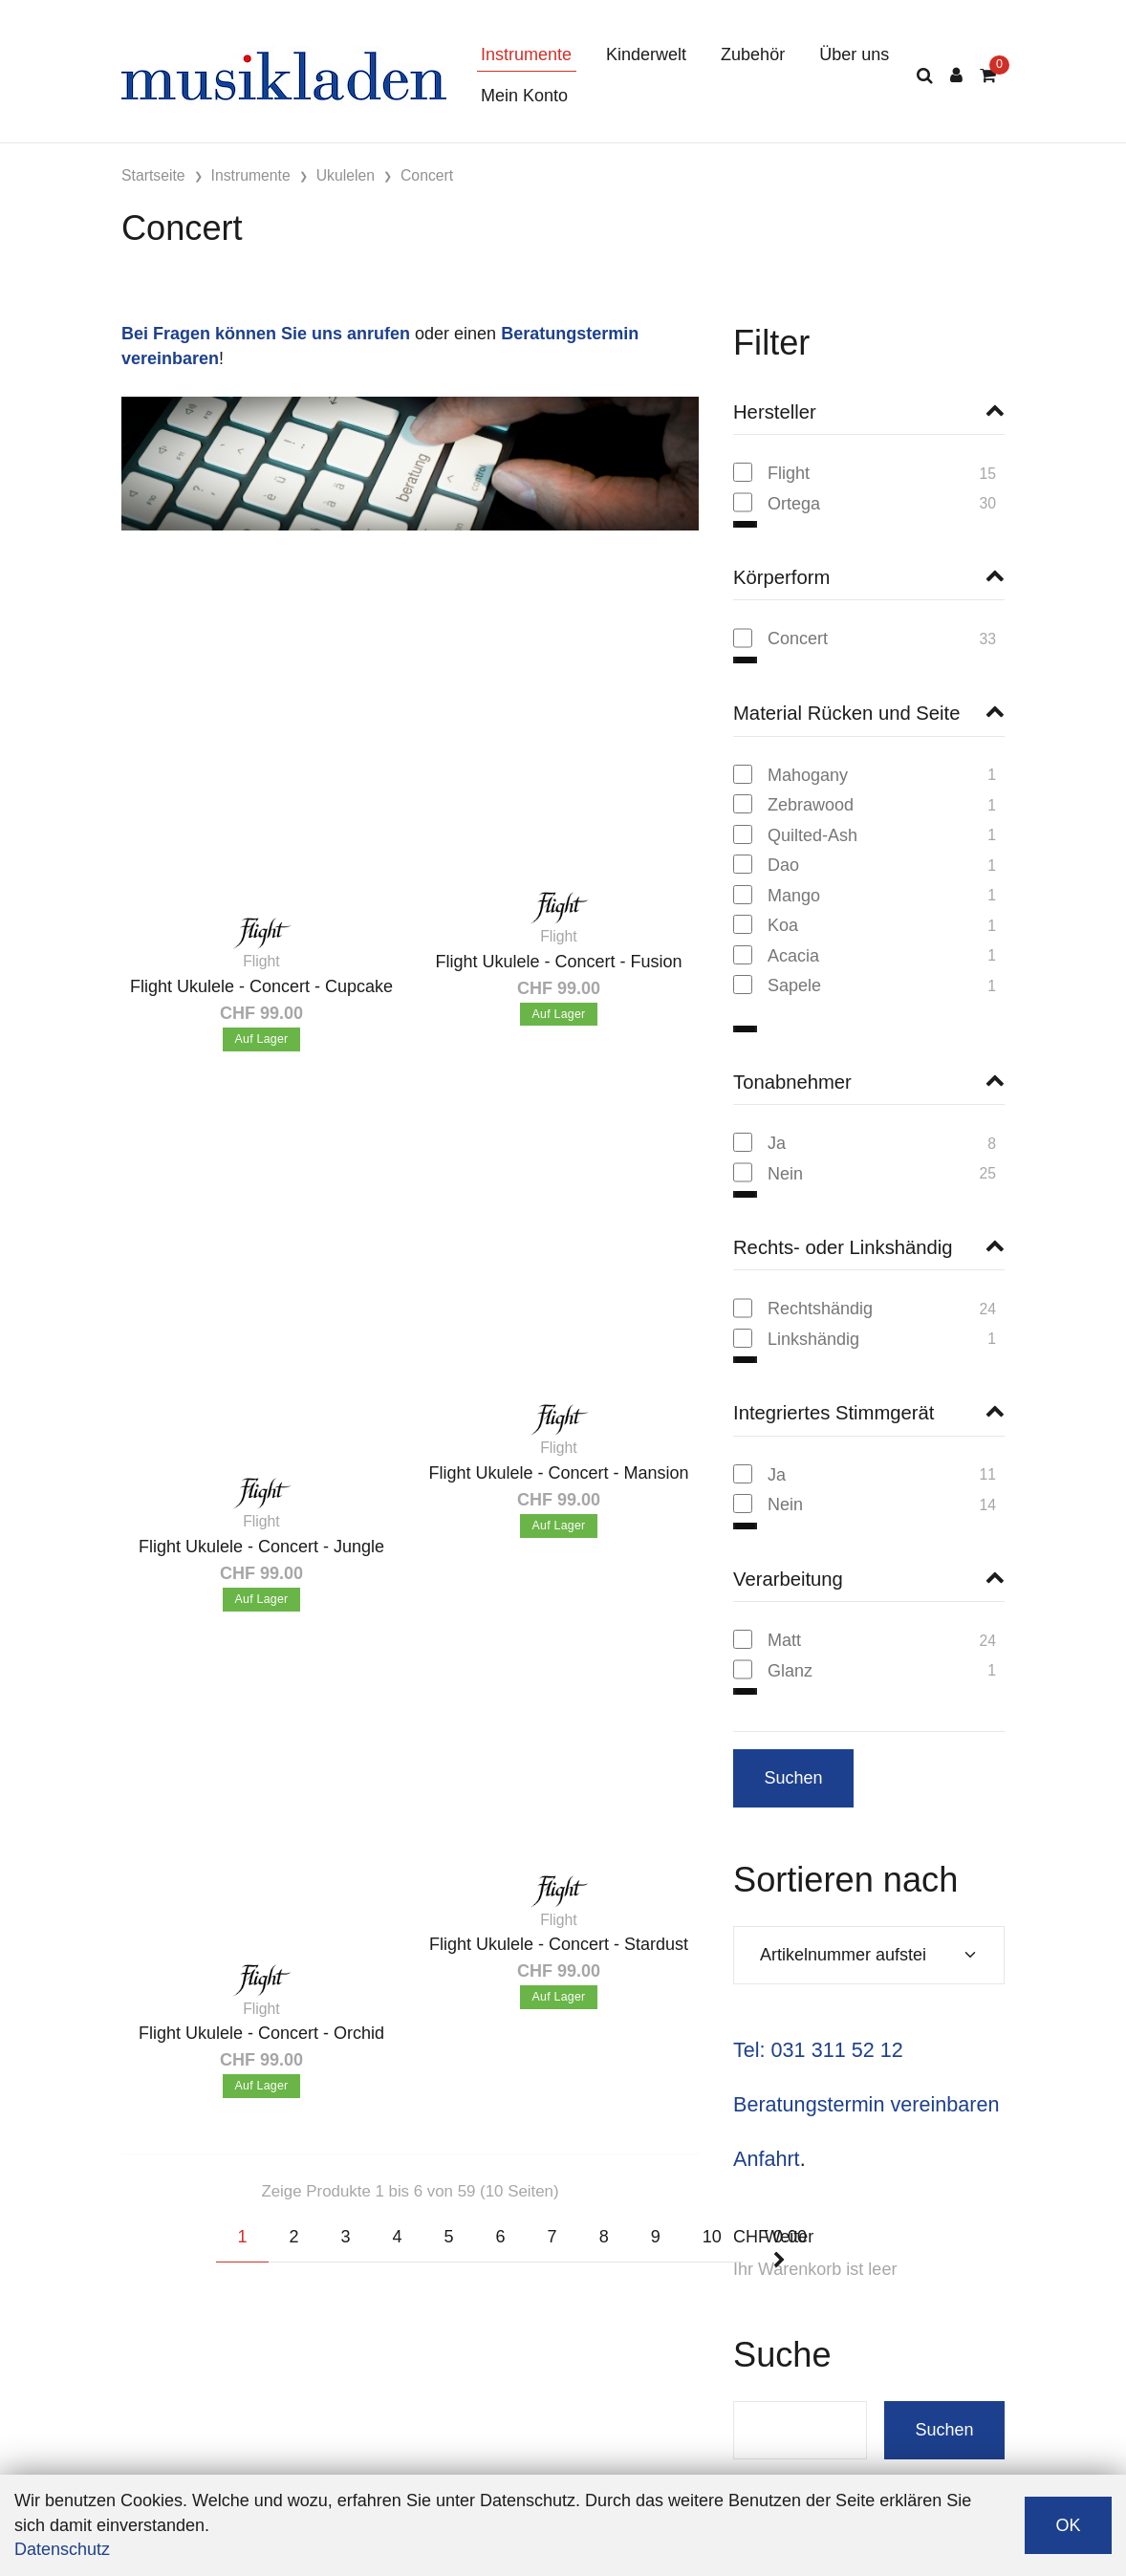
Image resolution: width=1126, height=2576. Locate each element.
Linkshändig (813, 1317)
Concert (798, 638)
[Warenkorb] (988, 76)
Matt (784, 1618)
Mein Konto (524, 95)
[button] (869, 412)
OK (1067, 2525)
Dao (783, 865)
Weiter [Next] (789, 2248)
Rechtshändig (820, 1286)
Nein (785, 1151)
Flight (789, 473)
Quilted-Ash (812, 835)
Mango (794, 895)
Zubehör (753, 54)
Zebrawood (811, 804)
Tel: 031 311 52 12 (818, 2028)
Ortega (794, 503)
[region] (869, 495)
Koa (783, 925)
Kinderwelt (646, 54)
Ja (777, 1121)
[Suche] (925, 76)
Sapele (794, 985)
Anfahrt (766, 2137)
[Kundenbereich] (956, 76)
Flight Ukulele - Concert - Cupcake (261, 986)
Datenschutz (62, 2549)
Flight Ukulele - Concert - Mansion (558, 1473)
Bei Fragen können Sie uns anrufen (265, 333)
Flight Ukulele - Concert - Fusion (558, 961)
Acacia (793, 955)
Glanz (790, 1648)
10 (712, 2236)
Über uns (854, 54)
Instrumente (526, 54)
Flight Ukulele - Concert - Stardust (558, 1944)
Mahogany (808, 775)
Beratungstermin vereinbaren (866, 2082)
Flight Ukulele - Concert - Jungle (261, 1546)
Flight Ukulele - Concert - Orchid (261, 2033)
